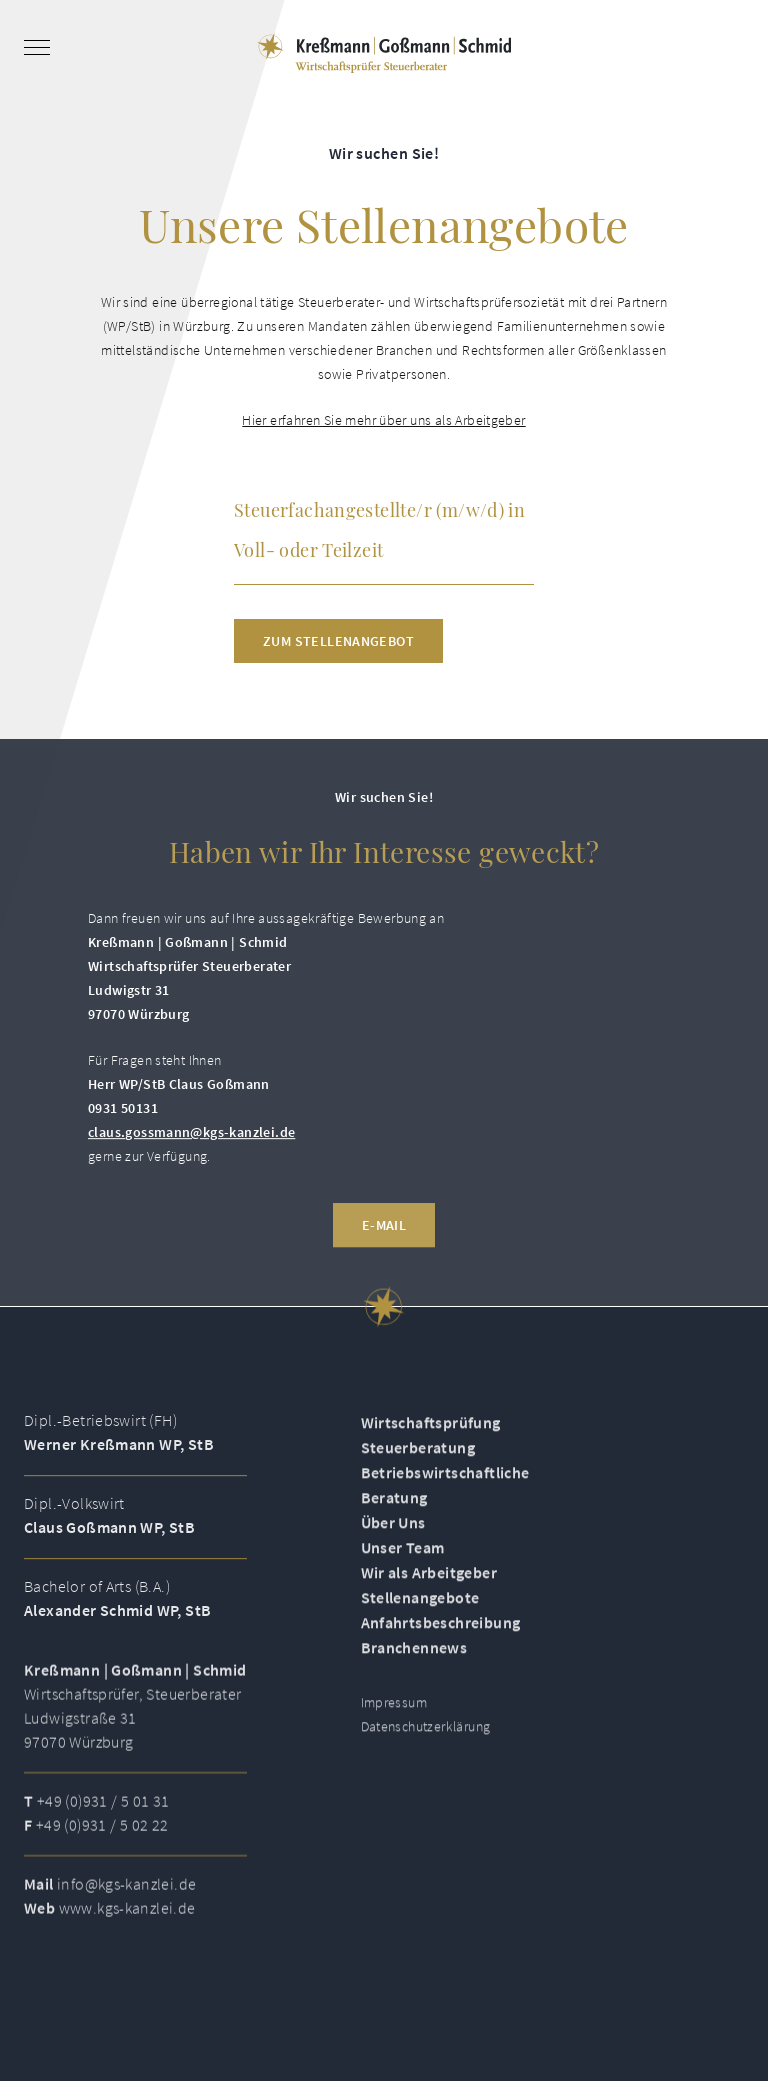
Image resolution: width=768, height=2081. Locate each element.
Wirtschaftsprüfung (431, 1452)
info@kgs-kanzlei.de (126, 1912)
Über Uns (393, 1552)
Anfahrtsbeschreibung (441, 1652)
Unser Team (403, 1577)
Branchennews (414, 1677)
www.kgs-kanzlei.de (127, 1936)
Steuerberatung (418, 1477)
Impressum (394, 1732)
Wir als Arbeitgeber (429, 1602)
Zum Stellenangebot (338, 641)
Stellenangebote (420, 1627)
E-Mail (384, 1253)
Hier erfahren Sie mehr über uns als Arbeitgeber (383, 420)
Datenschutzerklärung (426, 1756)
